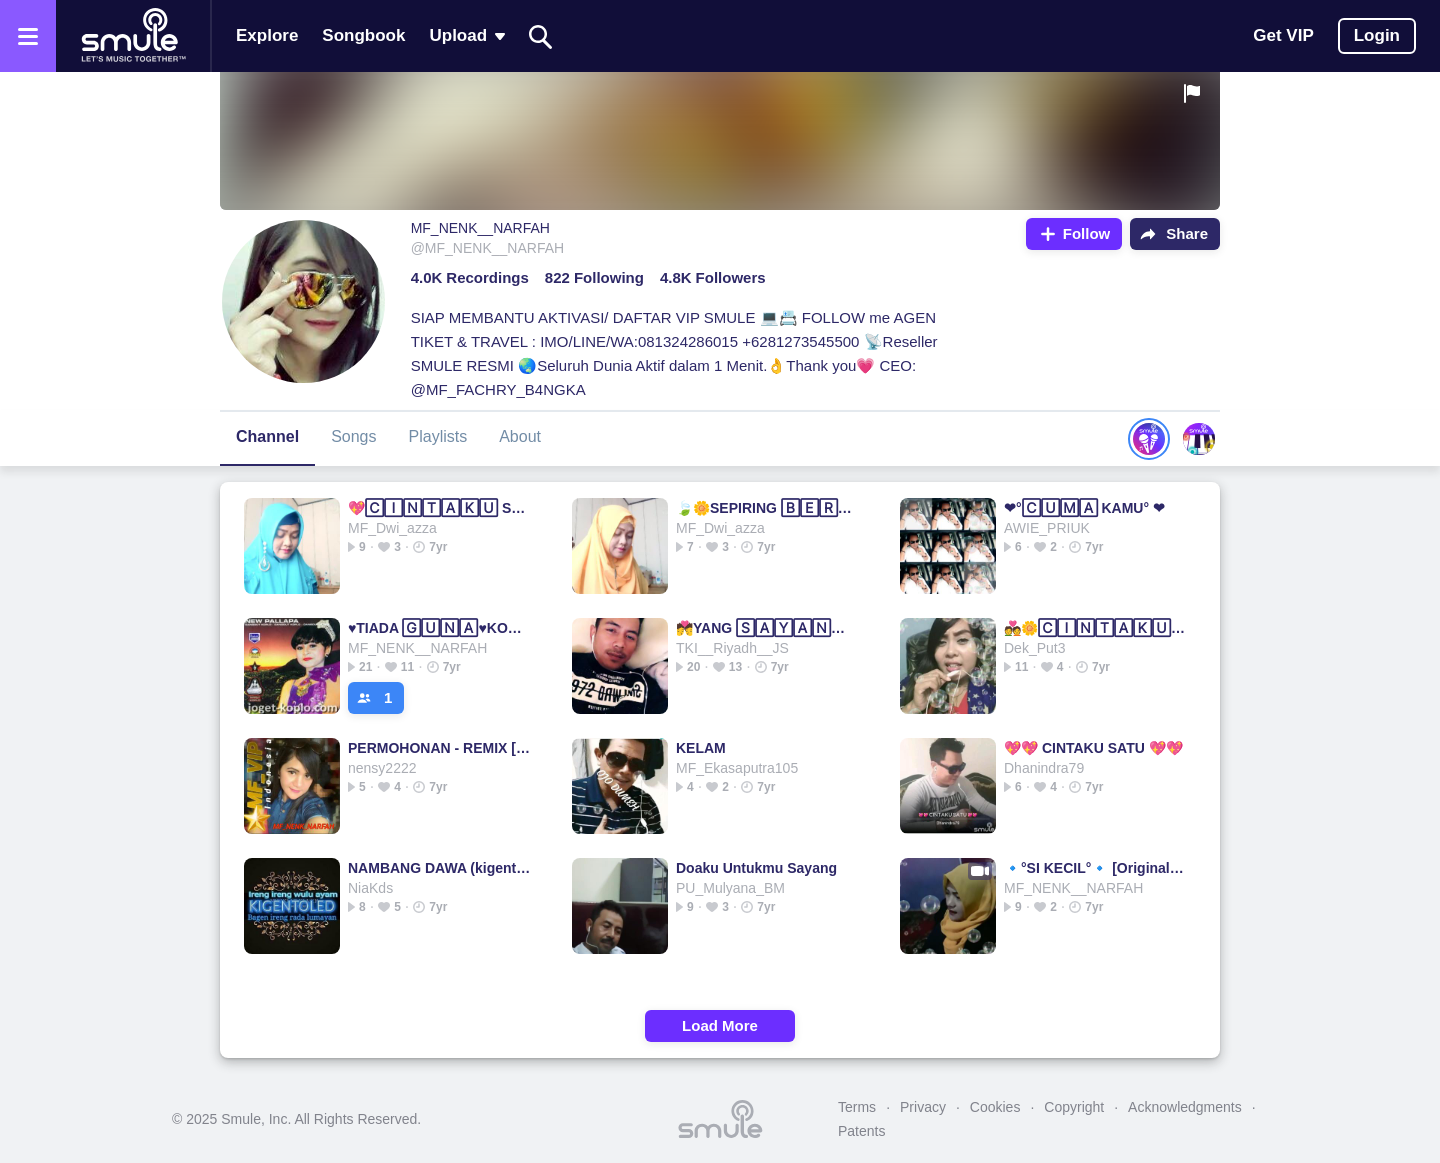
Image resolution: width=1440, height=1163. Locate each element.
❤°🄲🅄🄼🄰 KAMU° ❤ (1084, 508)
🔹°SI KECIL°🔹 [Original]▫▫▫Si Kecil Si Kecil (1095, 868)
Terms (857, 1107)
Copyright (1074, 1107)
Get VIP (1283, 35)
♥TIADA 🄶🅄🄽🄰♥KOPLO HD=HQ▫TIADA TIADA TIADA (439, 628)
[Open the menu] (28, 36)
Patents (861, 1131)
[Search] (541, 36)
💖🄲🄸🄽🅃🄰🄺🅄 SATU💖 (439, 508)
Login (1377, 35)
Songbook (363, 35)
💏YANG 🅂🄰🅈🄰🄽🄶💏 (767, 628)
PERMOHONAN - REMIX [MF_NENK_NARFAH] (439, 748)
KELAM (701, 748)
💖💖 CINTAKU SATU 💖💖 (1093, 748)
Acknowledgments (1185, 1107)
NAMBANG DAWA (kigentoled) (439, 868)
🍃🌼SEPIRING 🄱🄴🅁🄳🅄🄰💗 (767, 508)
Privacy (923, 1107)
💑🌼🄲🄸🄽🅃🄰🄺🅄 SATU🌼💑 (1095, 628)
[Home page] (133, 36)
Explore (267, 35)
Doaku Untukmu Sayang (756, 868)
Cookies (995, 1107)
